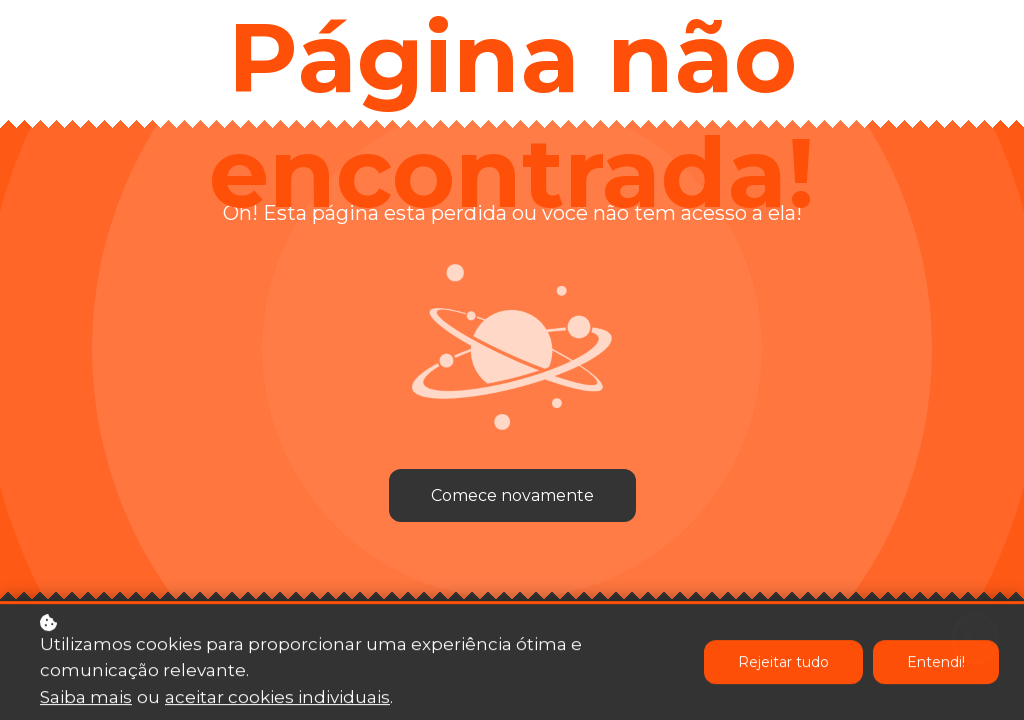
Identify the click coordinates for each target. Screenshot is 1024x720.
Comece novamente (512, 495)
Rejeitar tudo (783, 664)
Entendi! (936, 664)
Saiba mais (86, 699)
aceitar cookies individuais (277, 699)
